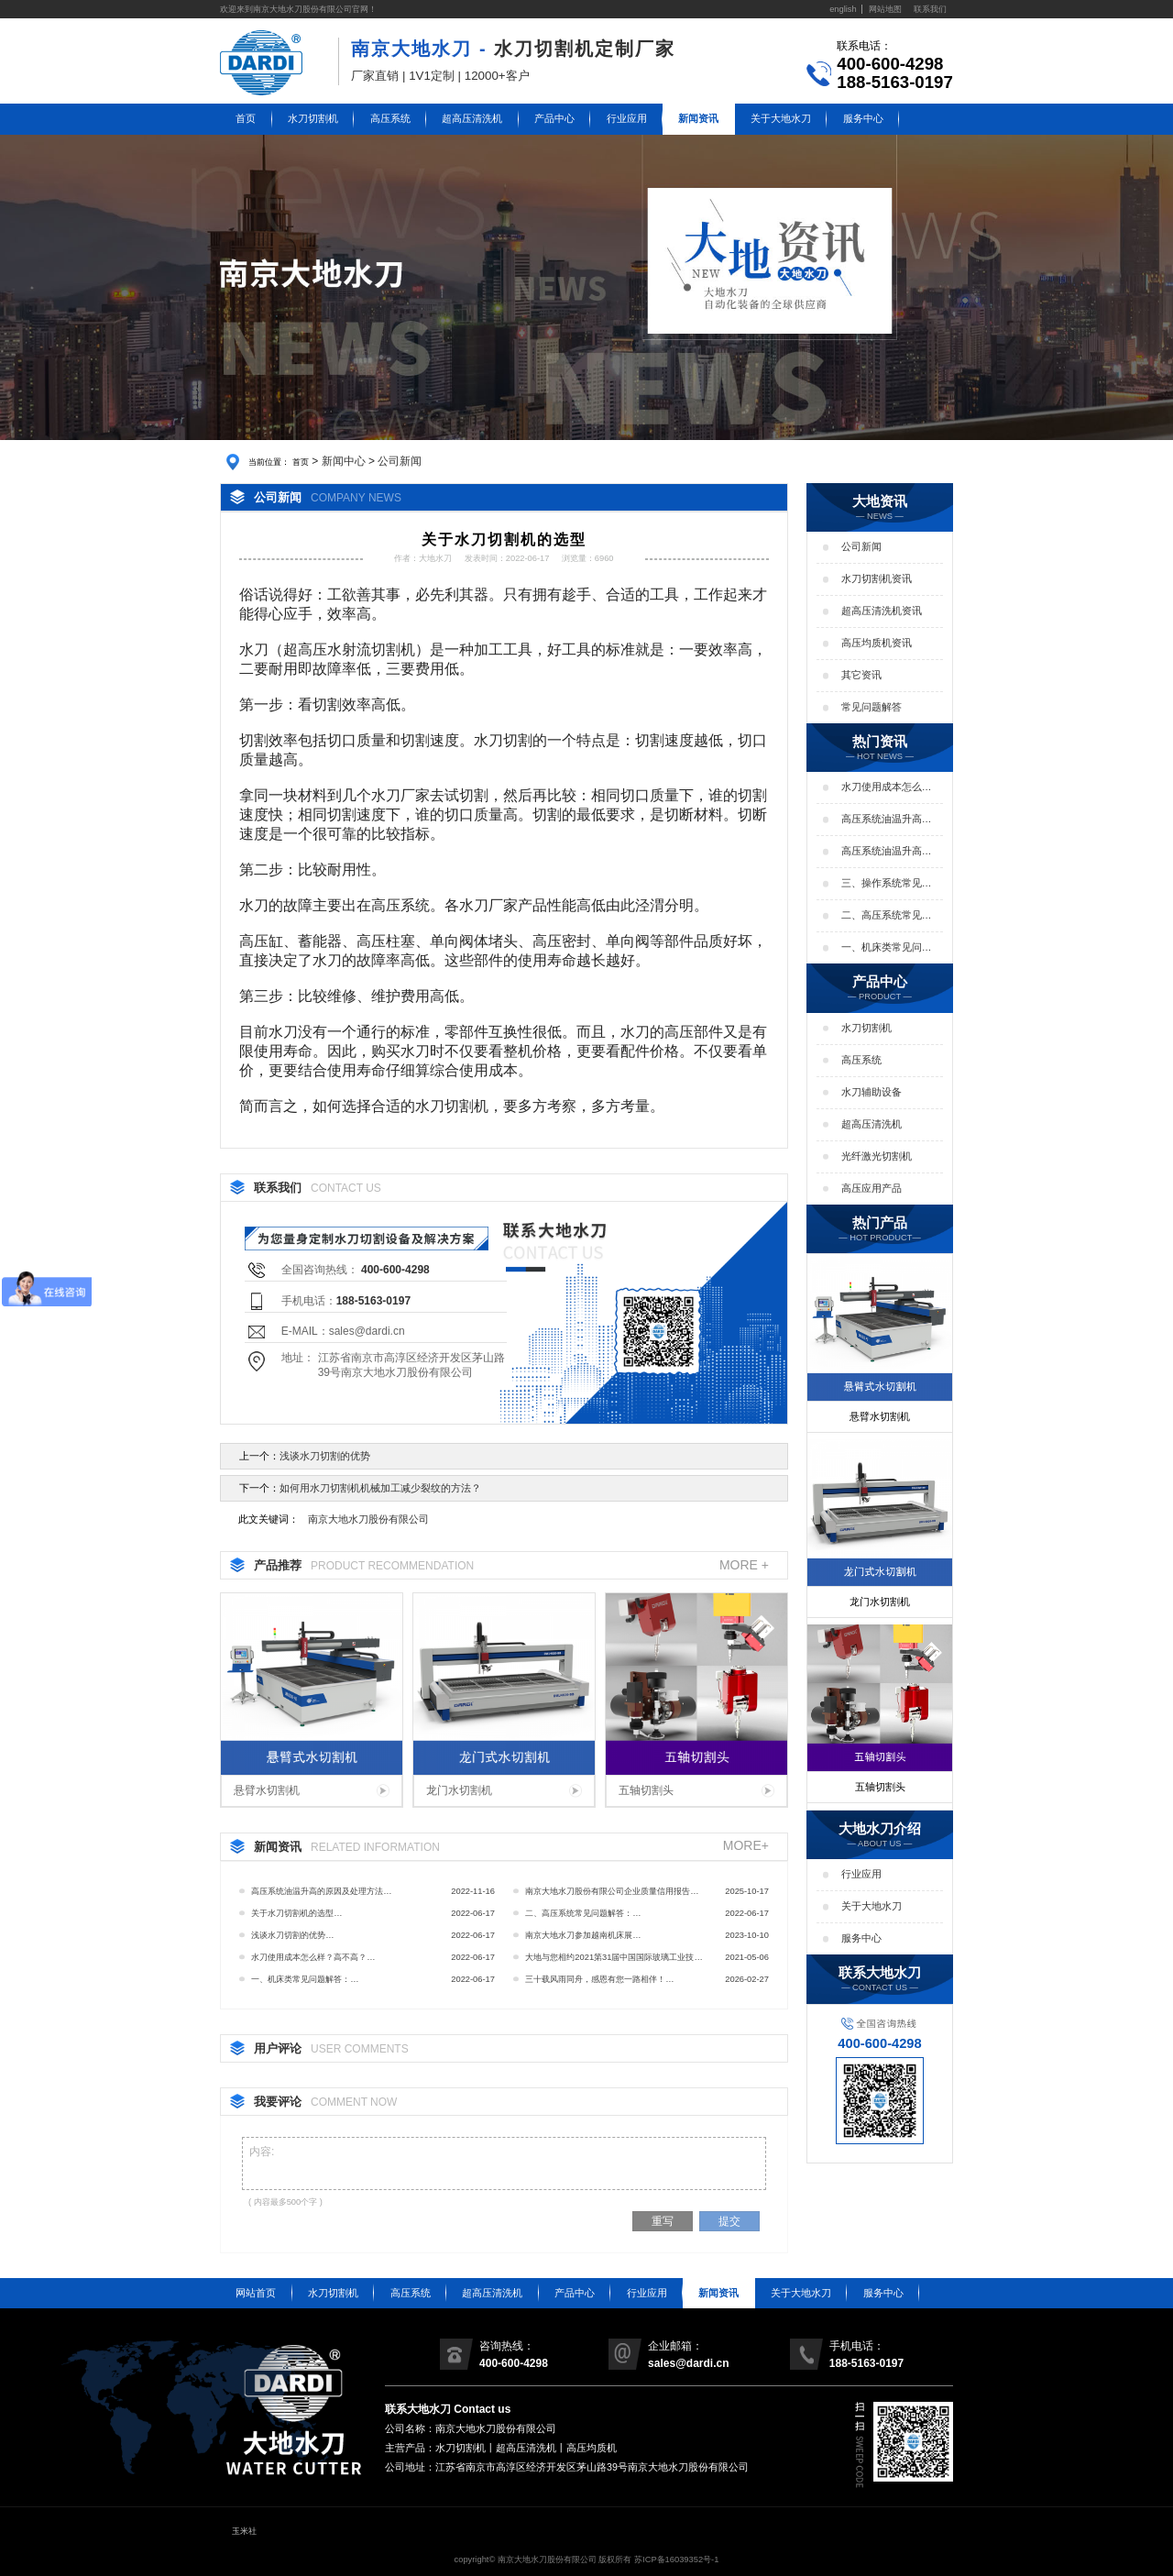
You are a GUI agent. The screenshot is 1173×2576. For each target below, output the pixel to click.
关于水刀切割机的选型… (296, 1913)
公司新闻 (400, 461)
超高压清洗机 (472, 118)
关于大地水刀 (781, 118)
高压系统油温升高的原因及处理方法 (886, 819)
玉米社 (244, 2531)
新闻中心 (344, 461)
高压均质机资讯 (876, 642)
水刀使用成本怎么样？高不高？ (881, 787)
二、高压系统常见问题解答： (886, 915)
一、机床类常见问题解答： (886, 947)
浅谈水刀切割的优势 (325, 1455)
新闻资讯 (698, 118)
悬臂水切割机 (267, 1790)
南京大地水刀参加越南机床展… (583, 1935)
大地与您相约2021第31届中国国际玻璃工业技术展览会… (613, 1960)
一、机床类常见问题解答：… (304, 1979)
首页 (246, 118)
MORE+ (746, 1846)
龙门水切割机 (459, 1790)
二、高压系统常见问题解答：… (583, 1913)
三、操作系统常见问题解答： (886, 883)
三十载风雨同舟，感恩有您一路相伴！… (599, 1979)
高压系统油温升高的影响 (886, 851)
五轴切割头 (646, 1790)
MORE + (744, 1565)
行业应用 (627, 118)
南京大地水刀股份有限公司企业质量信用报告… (611, 1891)
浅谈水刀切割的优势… (292, 1935)
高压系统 (390, 118)
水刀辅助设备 (871, 1091)
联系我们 (930, 9)
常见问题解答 (871, 706)
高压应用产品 (871, 1188)
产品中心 (554, 118)
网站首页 (256, 2292)
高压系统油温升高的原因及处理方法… (321, 1891)
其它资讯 (861, 674)
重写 (663, 2221)
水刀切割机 (313, 118)
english (843, 9)
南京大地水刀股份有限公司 (368, 1519)
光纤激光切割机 (876, 1155)
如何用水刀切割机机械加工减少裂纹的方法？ (380, 1487)
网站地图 (885, 9)
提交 (729, 2221)
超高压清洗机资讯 (881, 610)
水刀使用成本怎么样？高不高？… (313, 1957)
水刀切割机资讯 (876, 578)
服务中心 (863, 118)
